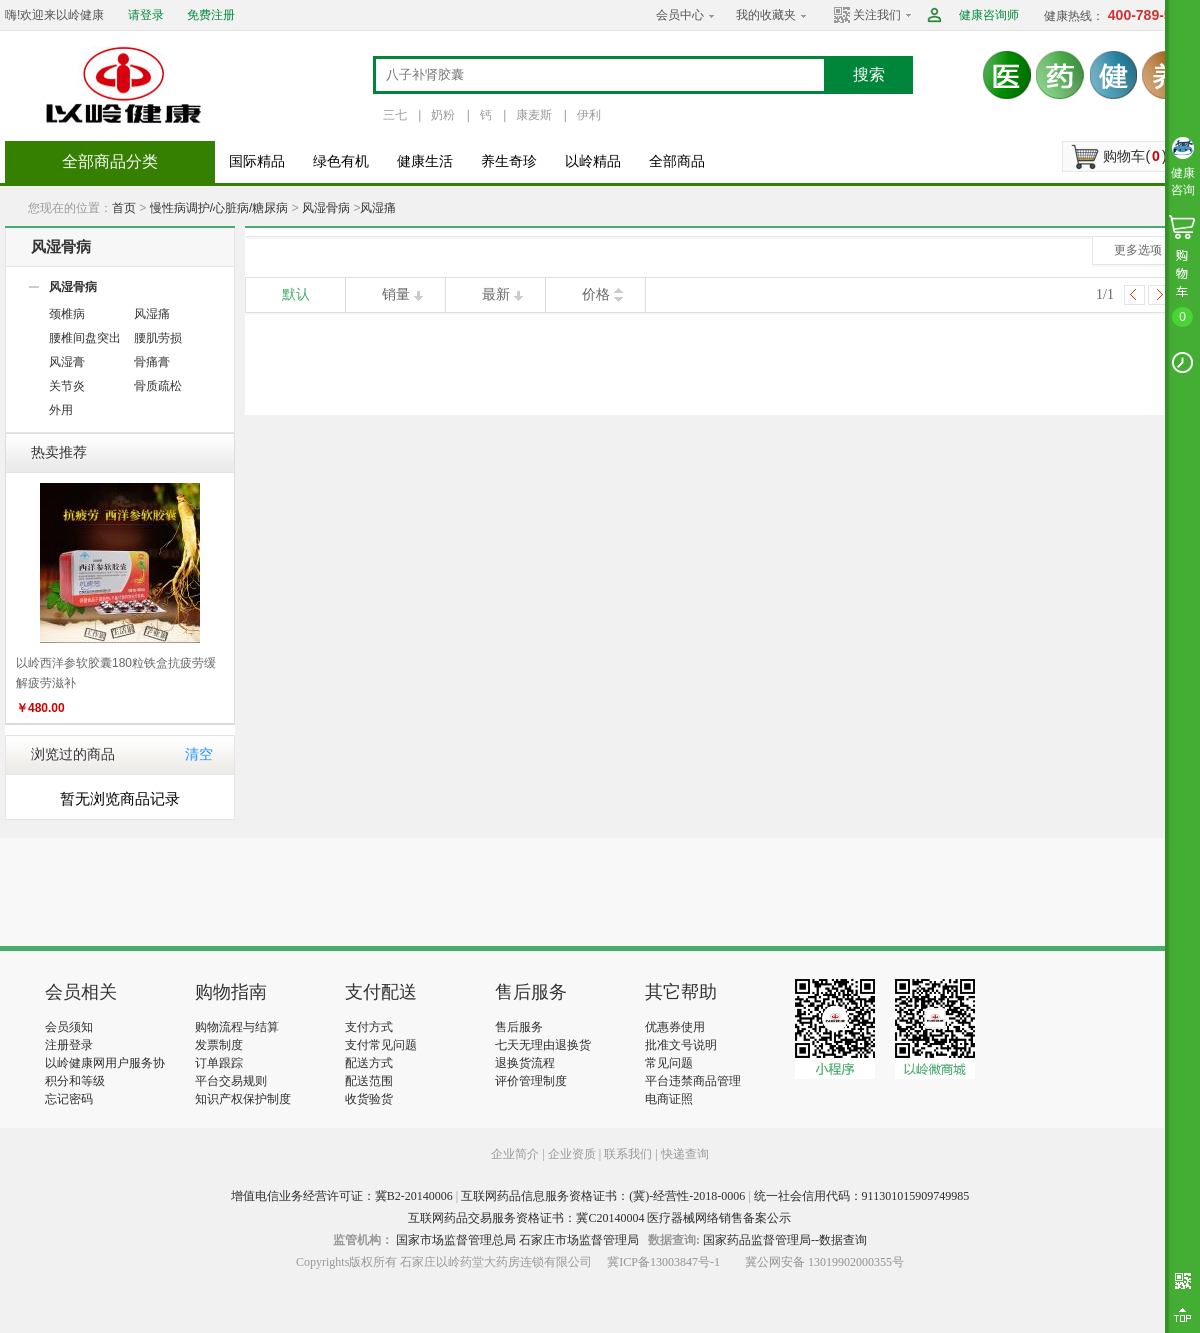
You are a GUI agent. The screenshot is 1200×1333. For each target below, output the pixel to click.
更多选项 (1138, 250)
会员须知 (69, 1027)
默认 (296, 294)
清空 (199, 754)
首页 (124, 208)
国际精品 (257, 161)
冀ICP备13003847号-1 (663, 1262)
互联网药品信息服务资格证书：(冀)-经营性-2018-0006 (603, 1196)
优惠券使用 (675, 1027)
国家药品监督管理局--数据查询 (785, 1240)
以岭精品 (593, 161)
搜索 (869, 74)
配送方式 (369, 1063)
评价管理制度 (531, 1081)
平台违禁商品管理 (693, 1081)
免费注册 (211, 15)
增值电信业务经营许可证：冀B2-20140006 (342, 1196)
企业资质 (572, 1154)
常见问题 (669, 1063)
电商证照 (669, 1099)
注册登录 (69, 1045)
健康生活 (425, 161)
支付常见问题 (381, 1045)
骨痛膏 (152, 362)
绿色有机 (341, 161)
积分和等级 (75, 1081)
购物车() (1134, 156)
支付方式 (369, 1027)
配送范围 (369, 1081)
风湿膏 (67, 362)
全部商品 (677, 161)
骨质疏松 (158, 386)
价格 (596, 294)
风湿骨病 (326, 208)
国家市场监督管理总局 (456, 1240)
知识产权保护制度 (243, 1099)
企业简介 (516, 1154)
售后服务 (519, 1027)
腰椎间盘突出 (85, 338)
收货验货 (369, 1099)
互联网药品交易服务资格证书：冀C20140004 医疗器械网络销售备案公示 (599, 1218)
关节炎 (67, 386)
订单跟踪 (219, 1063)
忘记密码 (69, 1099)
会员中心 (680, 15)
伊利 (589, 115)
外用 (61, 410)
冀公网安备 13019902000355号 (824, 1262)
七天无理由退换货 (543, 1045)
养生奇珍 (509, 161)
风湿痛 (378, 208)
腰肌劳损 (158, 338)
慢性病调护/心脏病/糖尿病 (219, 208)
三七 (395, 115)
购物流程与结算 (237, 1027)
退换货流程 (525, 1063)
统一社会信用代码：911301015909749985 (862, 1196)
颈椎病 (67, 314)
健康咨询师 (989, 15)
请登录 (146, 15)
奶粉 (443, 115)
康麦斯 (534, 115)
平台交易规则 (231, 1081)
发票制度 (219, 1045)
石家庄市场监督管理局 (579, 1240)
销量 (396, 294)
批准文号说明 (681, 1045)
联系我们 (628, 1154)
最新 (496, 294)
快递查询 (685, 1154)
